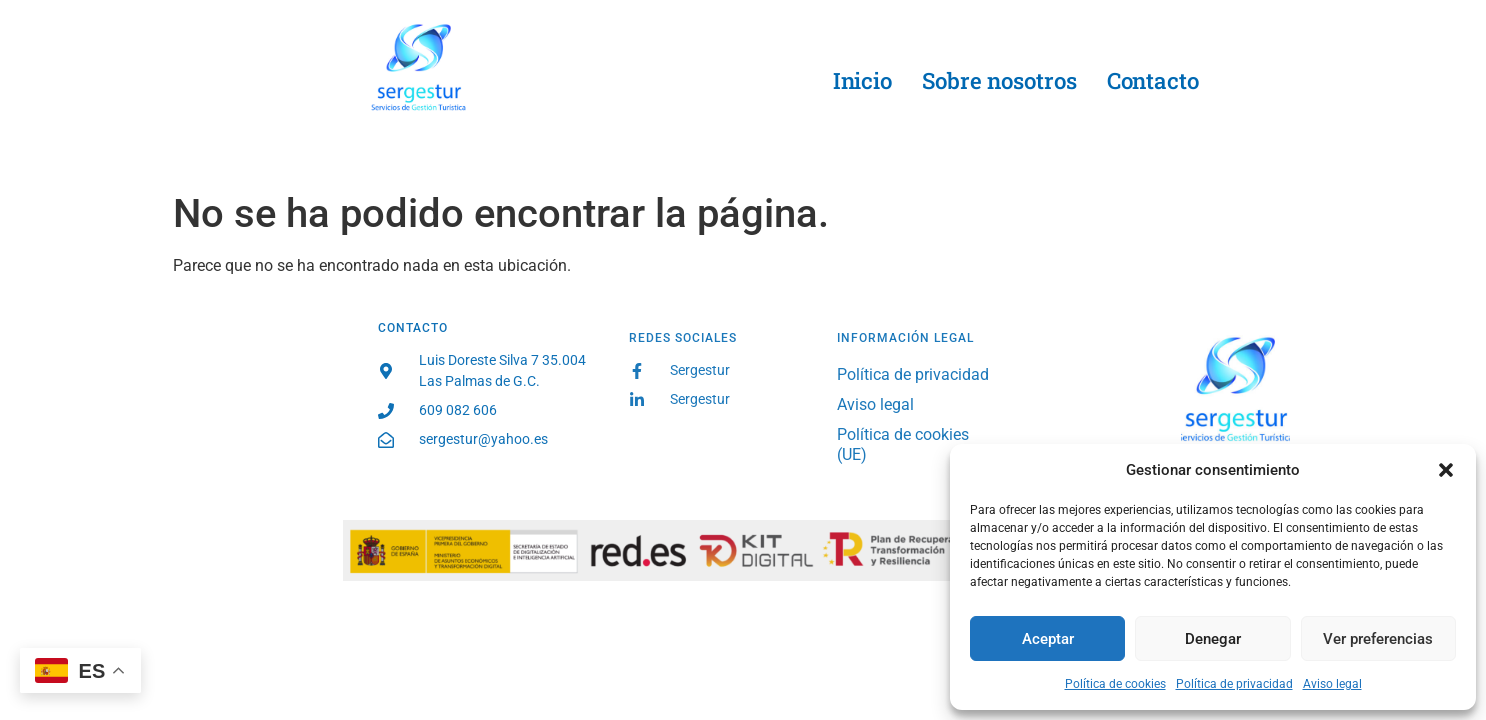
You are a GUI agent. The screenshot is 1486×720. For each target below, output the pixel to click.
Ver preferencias (1378, 639)
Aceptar (1048, 639)
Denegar (1213, 639)
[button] (1446, 470)
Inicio (862, 80)
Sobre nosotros (999, 80)
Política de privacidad (1234, 684)
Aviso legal (1332, 684)
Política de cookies (1115, 684)
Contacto (1153, 80)
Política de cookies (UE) (903, 444)
